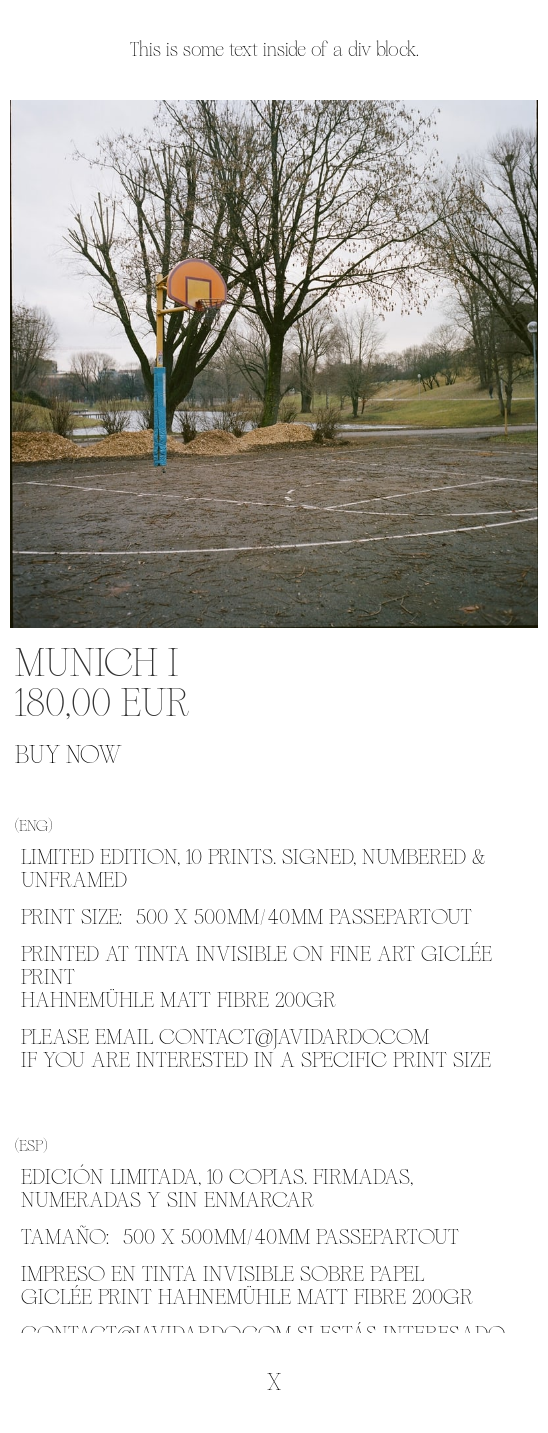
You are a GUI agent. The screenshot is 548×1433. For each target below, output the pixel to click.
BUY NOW (68, 755)
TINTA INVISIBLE (211, 954)
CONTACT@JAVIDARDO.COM (294, 1037)
